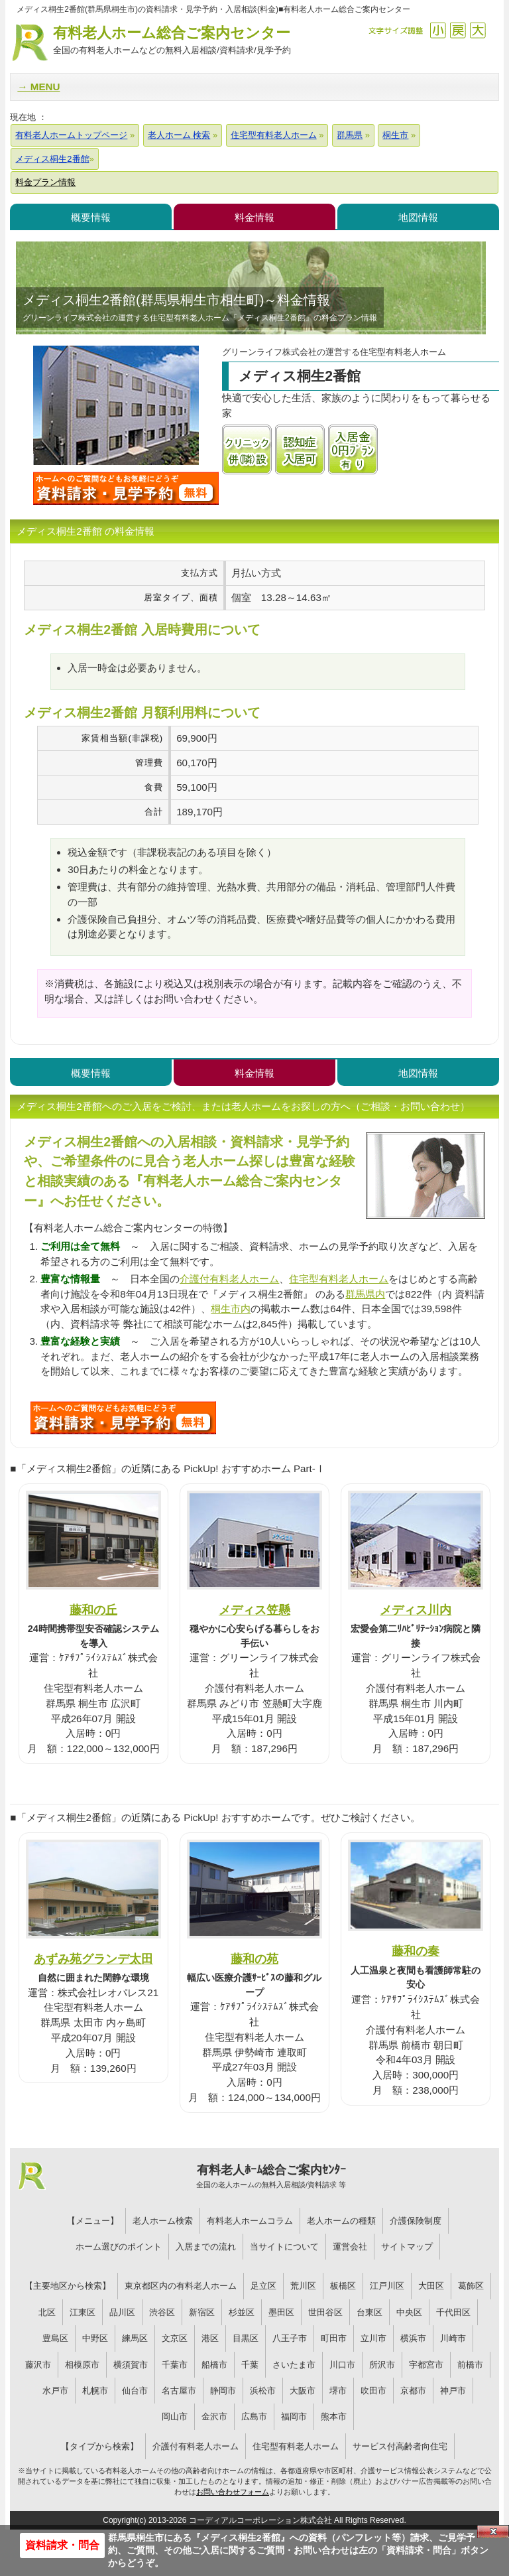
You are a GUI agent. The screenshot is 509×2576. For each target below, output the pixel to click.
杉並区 (241, 2312)
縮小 (437, 30)
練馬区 (135, 2338)
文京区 (175, 2338)
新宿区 (202, 2312)
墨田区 (281, 2312)
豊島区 (55, 2338)
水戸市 (55, 2391)
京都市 (413, 2391)
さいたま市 (293, 2365)
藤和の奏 (415, 1951)
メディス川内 (415, 1610)
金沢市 (214, 2416)
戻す (457, 30)
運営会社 (350, 2247)
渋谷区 (162, 2312)
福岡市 (294, 2416)
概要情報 (91, 217)
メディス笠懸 (254, 1610)
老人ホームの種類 (341, 2221)
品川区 (122, 2312)
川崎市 (453, 2338)
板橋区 (343, 2286)
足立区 (263, 2286)
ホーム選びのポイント (119, 2247)
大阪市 (302, 2391)
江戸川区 (387, 2286)
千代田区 (453, 2312)
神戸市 (453, 2391)
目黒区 (245, 2338)
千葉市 (175, 2365)
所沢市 (382, 2365)
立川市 (373, 2338)
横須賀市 (130, 2365)
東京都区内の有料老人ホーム (181, 2286)
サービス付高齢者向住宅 (400, 2446)
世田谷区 (325, 2312)
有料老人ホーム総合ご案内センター (171, 41)
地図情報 (418, 217)
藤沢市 (38, 2365)
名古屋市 (179, 2391)
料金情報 (254, 217)
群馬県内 (365, 1294)
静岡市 (223, 2391)
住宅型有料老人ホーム (338, 1278)
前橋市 (470, 2365)
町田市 (334, 2338)
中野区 (95, 2338)
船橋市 (214, 2365)
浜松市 (263, 2391)
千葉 (249, 2365)
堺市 (338, 2391)
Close (493, 2531)
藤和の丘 (93, 1610)
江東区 (82, 2312)
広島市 (254, 2416)
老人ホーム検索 (163, 2221)
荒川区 (303, 2286)
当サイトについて (284, 2247)
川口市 (342, 2365)
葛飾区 (471, 2286)
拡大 (477, 30)
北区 (47, 2312)
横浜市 (413, 2338)
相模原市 (82, 2365)
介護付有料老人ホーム (229, 1278)
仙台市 (135, 2391)
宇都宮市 (426, 2365)
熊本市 (334, 2416)
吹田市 (373, 2391)
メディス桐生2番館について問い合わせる (126, 488)
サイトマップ (407, 2247)
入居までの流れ (206, 2247)
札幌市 (95, 2391)
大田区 (431, 2286)
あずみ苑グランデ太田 (93, 1959)
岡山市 (175, 2416)
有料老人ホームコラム (250, 2221)
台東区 (369, 2312)
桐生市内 (231, 1308)
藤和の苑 (254, 1959)
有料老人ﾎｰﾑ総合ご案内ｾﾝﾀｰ (271, 2176)
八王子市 (289, 2338)
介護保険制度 (415, 2221)
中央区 (409, 2312)
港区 (210, 2338)
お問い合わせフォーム (232, 2492)
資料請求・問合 (62, 2545)
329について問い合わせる (123, 1417)
